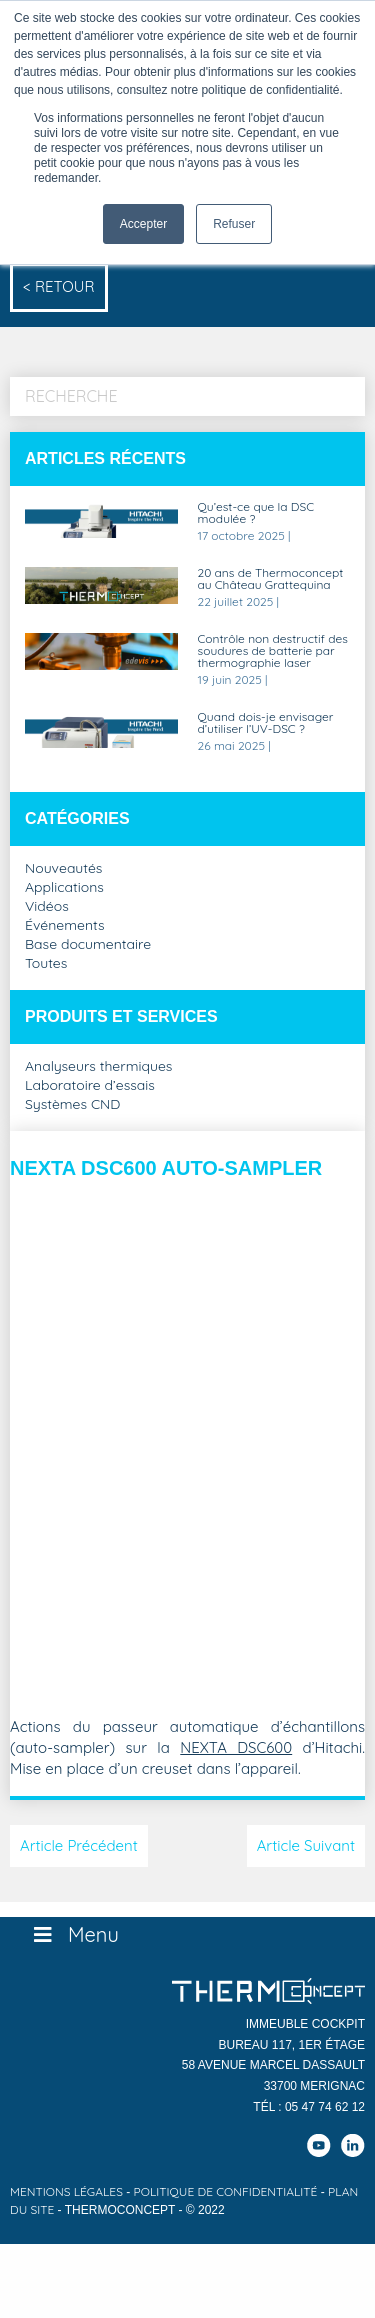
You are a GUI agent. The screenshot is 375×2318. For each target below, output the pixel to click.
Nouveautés (63, 869)
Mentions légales (66, 2191)
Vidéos (47, 907)
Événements (65, 926)
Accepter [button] (143, 224)
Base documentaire (88, 945)
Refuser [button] (234, 224)
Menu (74, 1934)
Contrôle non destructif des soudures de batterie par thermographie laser (273, 651)
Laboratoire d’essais (90, 1086)
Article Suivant (306, 1845)
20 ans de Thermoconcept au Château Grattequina (271, 579)
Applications (64, 888)
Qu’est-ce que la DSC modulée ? (256, 513)
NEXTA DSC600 (236, 1747)
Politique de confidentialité (226, 2191)
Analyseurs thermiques (98, 1067)
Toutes (46, 964)
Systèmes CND (72, 1105)
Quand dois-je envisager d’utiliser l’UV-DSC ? (266, 723)
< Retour (59, 286)
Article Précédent (79, 1845)
